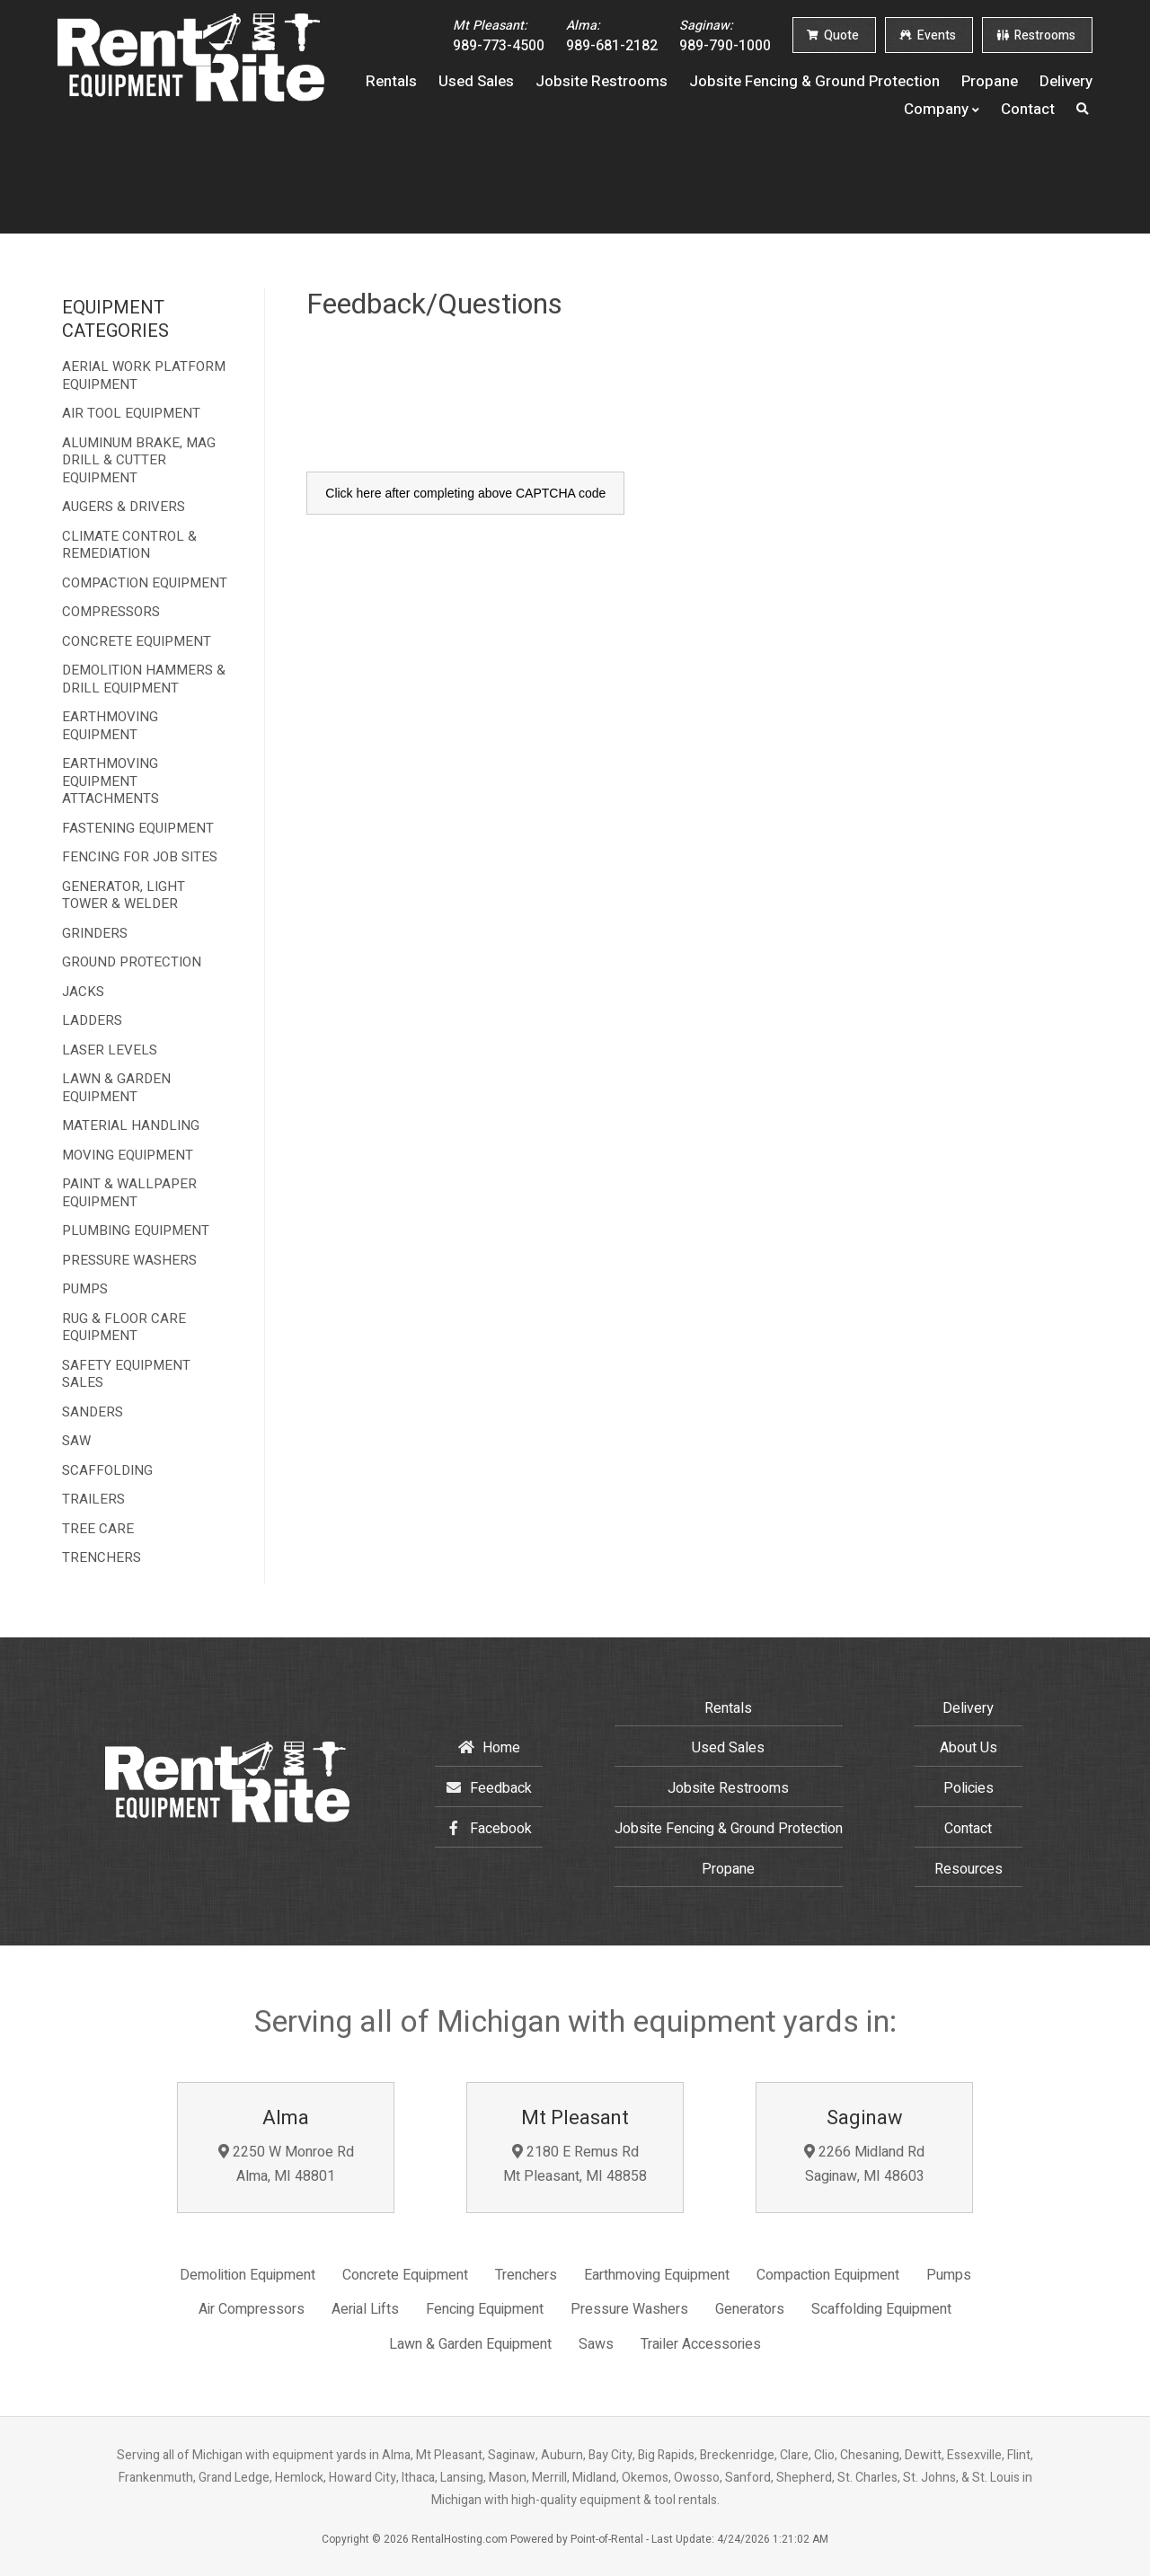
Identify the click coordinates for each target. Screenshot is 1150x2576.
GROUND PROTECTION (131, 963)
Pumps (948, 2275)
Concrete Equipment (405, 2275)
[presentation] (442, 415)
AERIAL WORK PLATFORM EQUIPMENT (144, 375)
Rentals (391, 80)
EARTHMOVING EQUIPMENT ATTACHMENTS (110, 781)
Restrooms (1035, 34)
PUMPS (85, 1290)
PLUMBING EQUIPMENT (135, 1231)
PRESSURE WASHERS (129, 1261)
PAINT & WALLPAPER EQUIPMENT (129, 1193)
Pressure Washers (629, 2309)
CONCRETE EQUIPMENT (136, 642)
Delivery (1065, 80)
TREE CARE (98, 1530)
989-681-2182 (612, 36)
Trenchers (526, 2275)
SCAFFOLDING (107, 1471)
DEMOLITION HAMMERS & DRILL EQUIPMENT (144, 679)
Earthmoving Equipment (657, 2275)
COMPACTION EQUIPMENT (144, 584)
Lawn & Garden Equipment (470, 2344)
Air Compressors (252, 2309)
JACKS (83, 992)
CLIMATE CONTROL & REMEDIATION (129, 545)
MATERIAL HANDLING (130, 1126)
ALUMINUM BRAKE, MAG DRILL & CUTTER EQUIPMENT (139, 461)
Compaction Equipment (827, 2275)
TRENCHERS (101, 1558)
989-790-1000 (725, 36)
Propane (989, 80)
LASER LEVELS (109, 1051)
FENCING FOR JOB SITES (139, 858)
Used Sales (476, 80)
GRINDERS (95, 934)
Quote (833, 34)
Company (941, 108)
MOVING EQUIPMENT (127, 1156)
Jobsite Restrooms (601, 80)
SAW (76, 1442)
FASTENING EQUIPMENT (138, 829)
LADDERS (92, 1021)
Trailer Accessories (701, 2344)
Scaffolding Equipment (881, 2309)
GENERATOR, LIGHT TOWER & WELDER (123, 895)
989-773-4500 (498, 36)
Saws (596, 2344)
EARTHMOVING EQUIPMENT (110, 726)
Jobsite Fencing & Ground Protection (814, 80)
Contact (1028, 108)
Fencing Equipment (485, 2309)
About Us (968, 1748)
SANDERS (92, 1413)
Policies (968, 1788)
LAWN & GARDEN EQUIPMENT (116, 1088)
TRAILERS (93, 1500)
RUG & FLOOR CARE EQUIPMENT (124, 1327)
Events (927, 34)
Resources (968, 1869)
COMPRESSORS (111, 613)
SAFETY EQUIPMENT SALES (126, 1374)
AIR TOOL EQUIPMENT (131, 414)
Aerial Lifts (365, 2309)
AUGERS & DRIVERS (123, 507)
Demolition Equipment (247, 2275)
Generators (749, 2309)
